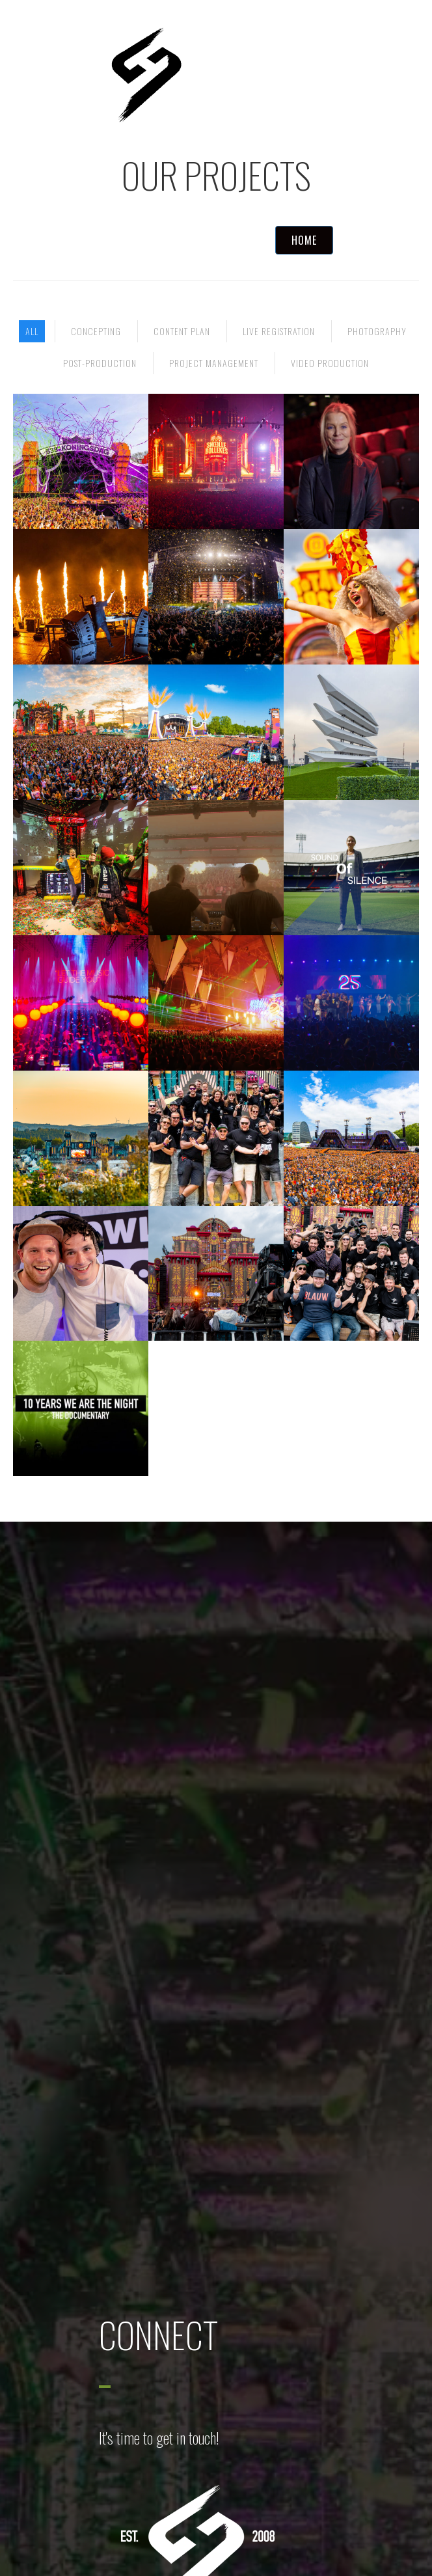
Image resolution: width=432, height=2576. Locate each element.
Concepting (96, 331)
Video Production (330, 363)
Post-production (100, 363)
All (31, 331)
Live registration (279, 331)
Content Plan (182, 331)
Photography (377, 331)
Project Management (213, 363)
